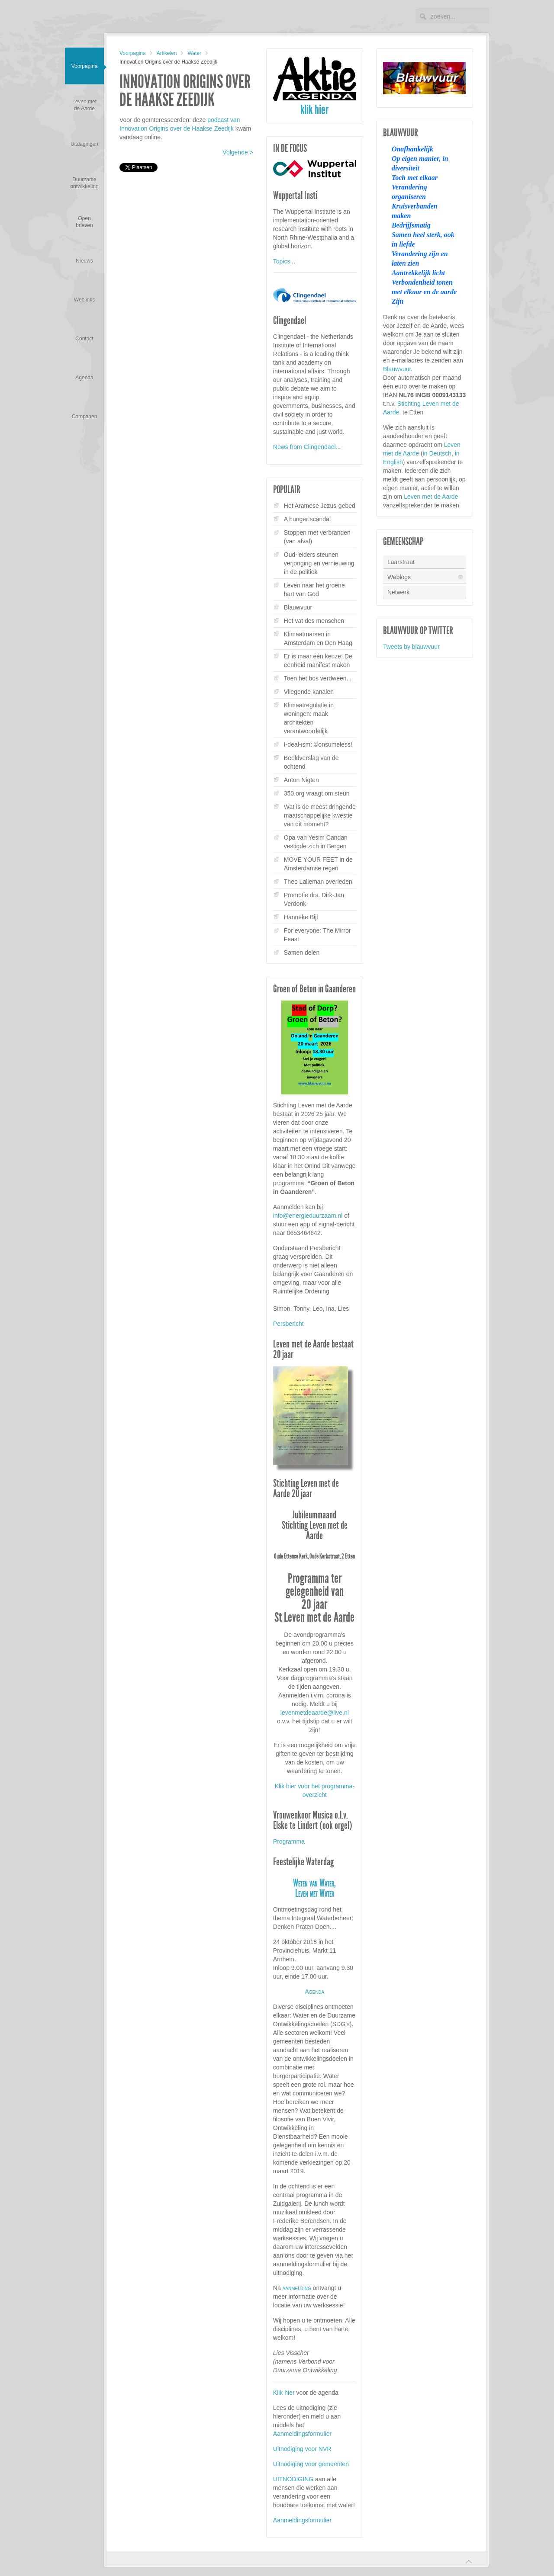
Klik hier (284, 2392)
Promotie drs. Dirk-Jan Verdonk (314, 899)
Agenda (314, 1991)
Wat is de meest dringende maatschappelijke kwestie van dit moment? (320, 815)
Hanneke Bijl (301, 917)
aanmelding (297, 2287)
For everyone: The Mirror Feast (317, 935)
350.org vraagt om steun (317, 793)
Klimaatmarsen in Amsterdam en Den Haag (318, 638)
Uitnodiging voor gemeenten (311, 2464)
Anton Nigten (301, 779)
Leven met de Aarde (431, 496)
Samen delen (302, 952)
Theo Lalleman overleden (318, 881)
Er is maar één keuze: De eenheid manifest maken (318, 660)
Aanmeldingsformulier (302, 2433)
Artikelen (167, 53)
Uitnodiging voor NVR (302, 2448)
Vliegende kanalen (309, 691)
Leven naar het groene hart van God (314, 589)
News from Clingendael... (307, 446)
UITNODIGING (293, 2479)
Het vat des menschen (314, 620)
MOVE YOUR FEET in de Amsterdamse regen (318, 864)
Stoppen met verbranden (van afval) (317, 537)
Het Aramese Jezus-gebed (319, 505)
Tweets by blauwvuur (411, 646)
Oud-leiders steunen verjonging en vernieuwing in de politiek (319, 563)
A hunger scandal (307, 519)
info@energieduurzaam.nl (308, 1215)
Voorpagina (132, 53)
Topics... (284, 261)
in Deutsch (437, 453)
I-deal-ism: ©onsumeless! (318, 744)
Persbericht (288, 1323)
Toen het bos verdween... (317, 678)
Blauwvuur (298, 607)
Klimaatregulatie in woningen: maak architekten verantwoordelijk (309, 718)
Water (194, 53)
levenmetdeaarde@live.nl (314, 1712)
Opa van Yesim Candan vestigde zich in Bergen (316, 842)
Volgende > (237, 152)
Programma (289, 1841)
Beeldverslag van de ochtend (311, 762)
